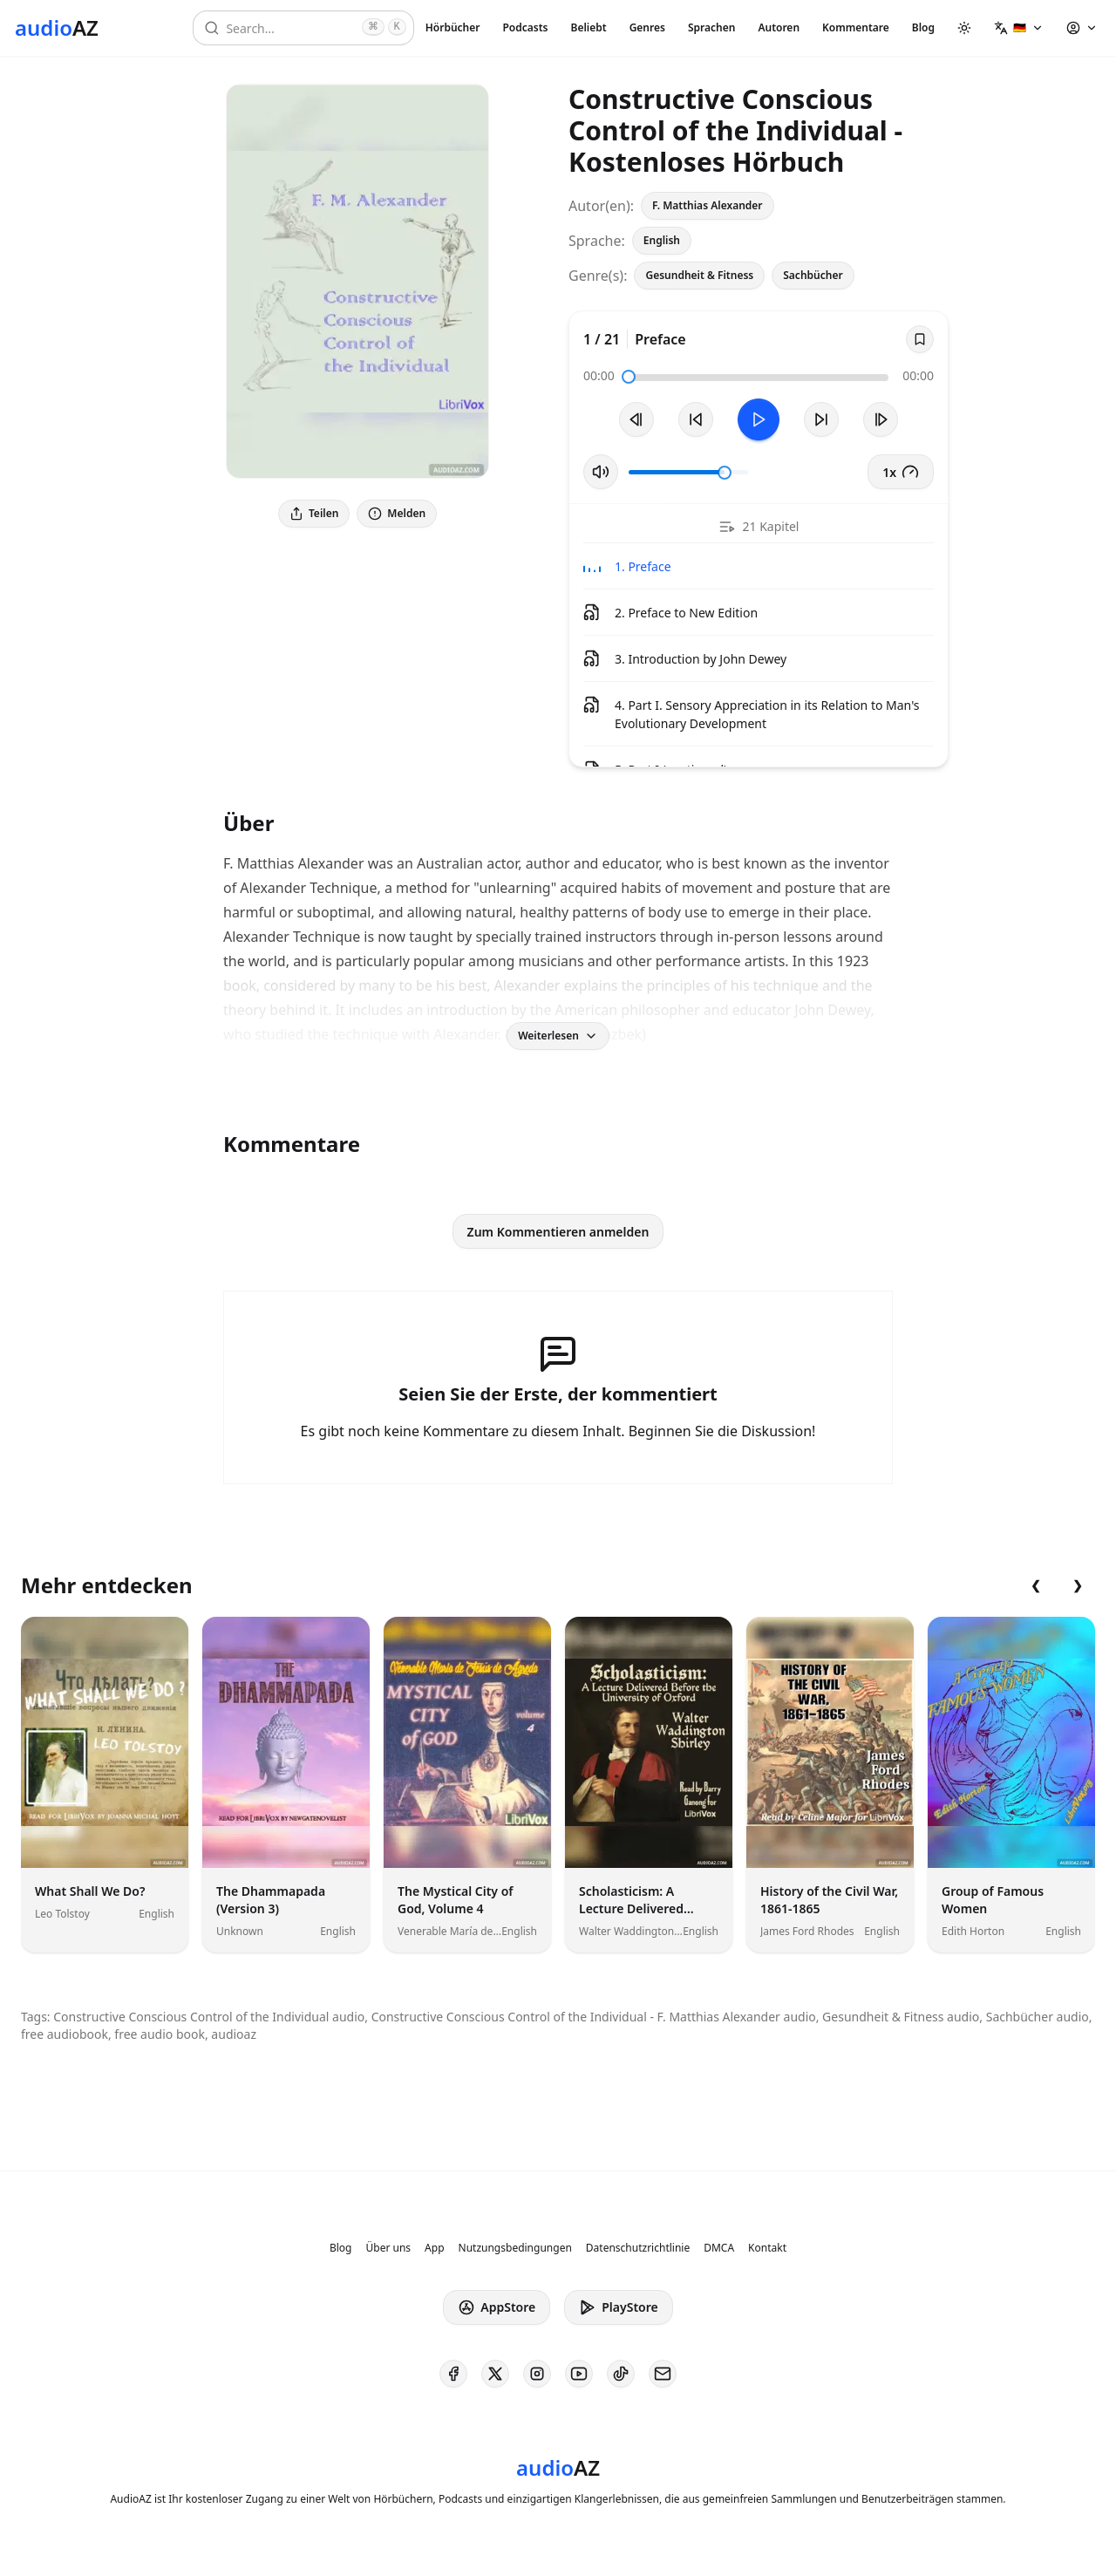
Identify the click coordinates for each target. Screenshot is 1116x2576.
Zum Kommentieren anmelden (558, 1231)
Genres (647, 27)
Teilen (313, 513)
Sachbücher (812, 275)
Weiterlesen (558, 1035)
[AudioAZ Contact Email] (663, 2374)
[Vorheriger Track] (636, 419)
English (661, 240)
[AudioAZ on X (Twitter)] (495, 2374)
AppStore (496, 2307)
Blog (923, 27)
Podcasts (525, 27)
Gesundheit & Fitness (699, 275)
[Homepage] (56, 27)
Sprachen (711, 27)
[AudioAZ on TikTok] (621, 2374)
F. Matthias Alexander (707, 205)
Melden (396, 513)
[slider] (629, 377)
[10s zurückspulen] (695, 419)
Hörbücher (452, 27)
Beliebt (589, 27)
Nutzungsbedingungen (515, 2248)
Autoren (779, 27)
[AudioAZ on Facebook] (453, 2374)
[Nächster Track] (880, 419)
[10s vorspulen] (821, 419)
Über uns (389, 2248)
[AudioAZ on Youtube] (579, 2374)
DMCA (719, 2248)
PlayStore (618, 2307)
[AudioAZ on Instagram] (537, 2374)
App (434, 2248)
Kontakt (767, 2248)
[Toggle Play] (758, 419)
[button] (1019, 28)
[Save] (920, 339)
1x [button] (900, 471)
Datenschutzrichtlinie (638, 2248)
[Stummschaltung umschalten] (600, 471)
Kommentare (855, 27)
